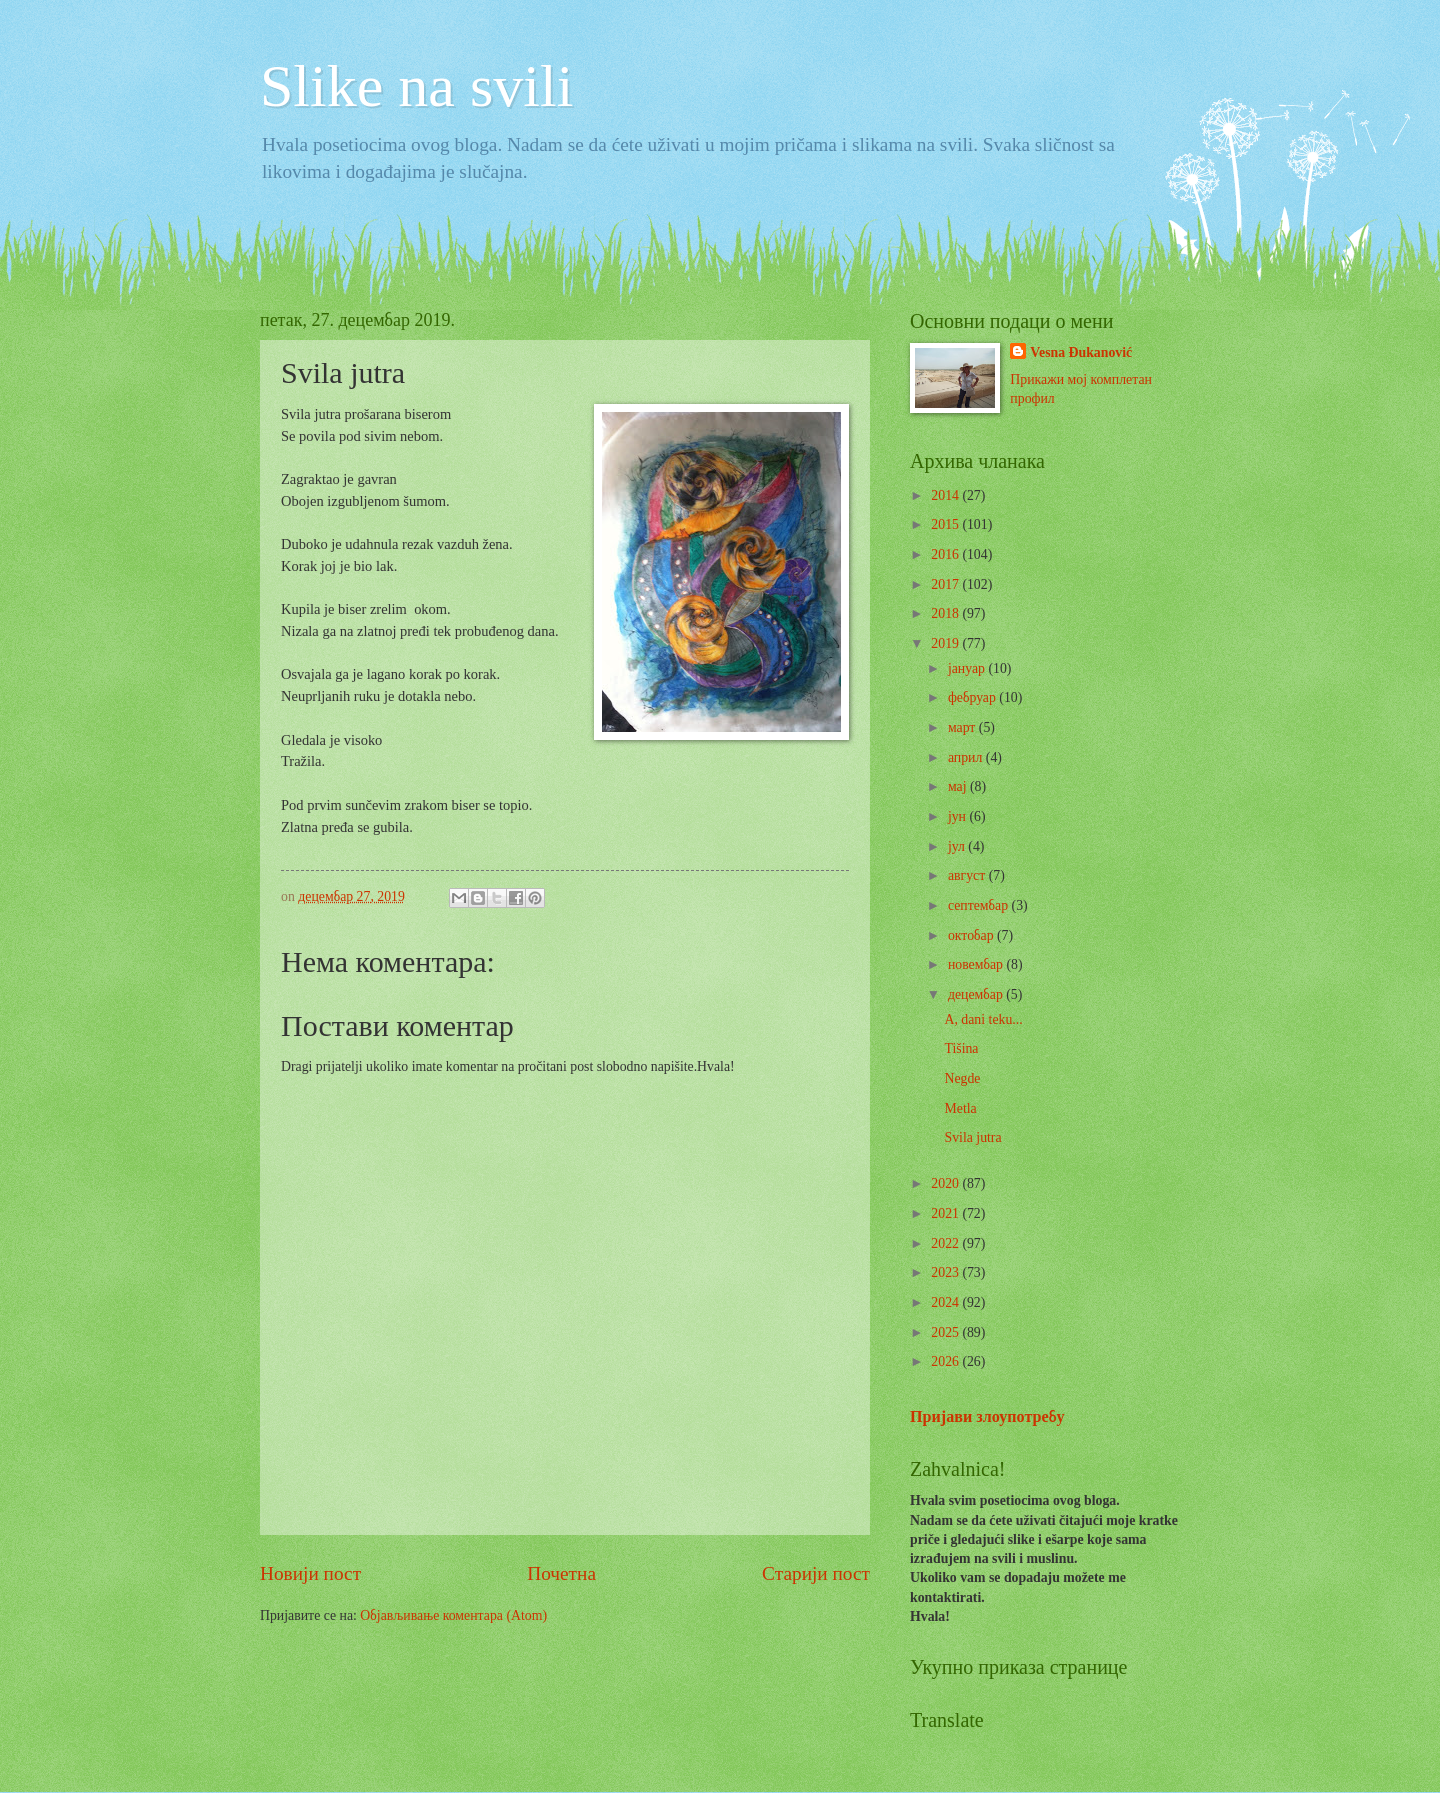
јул (958, 846)
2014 (946, 495)
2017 (946, 584)
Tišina (961, 1048)
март (963, 727)
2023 (946, 1272)
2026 (946, 1361)
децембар (977, 994)
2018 (946, 613)
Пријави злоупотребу (987, 1416)
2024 (946, 1302)
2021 (946, 1213)
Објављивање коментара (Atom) (453, 1615)
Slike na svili (416, 86)
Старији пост (816, 1573)
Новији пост (310, 1573)
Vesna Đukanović (1081, 352)
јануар (968, 668)
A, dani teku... (983, 1019)
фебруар (973, 697)
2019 (946, 643)
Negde (962, 1078)
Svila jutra (972, 1137)
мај (959, 786)
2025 (946, 1332)
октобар (972, 935)
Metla (960, 1108)
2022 (946, 1243)
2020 (946, 1183)
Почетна (561, 1573)
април (967, 757)
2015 (946, 524)
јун (959, 816)
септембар (980, 905)
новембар (977, 964)
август (968, 875)
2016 (946, 554)
